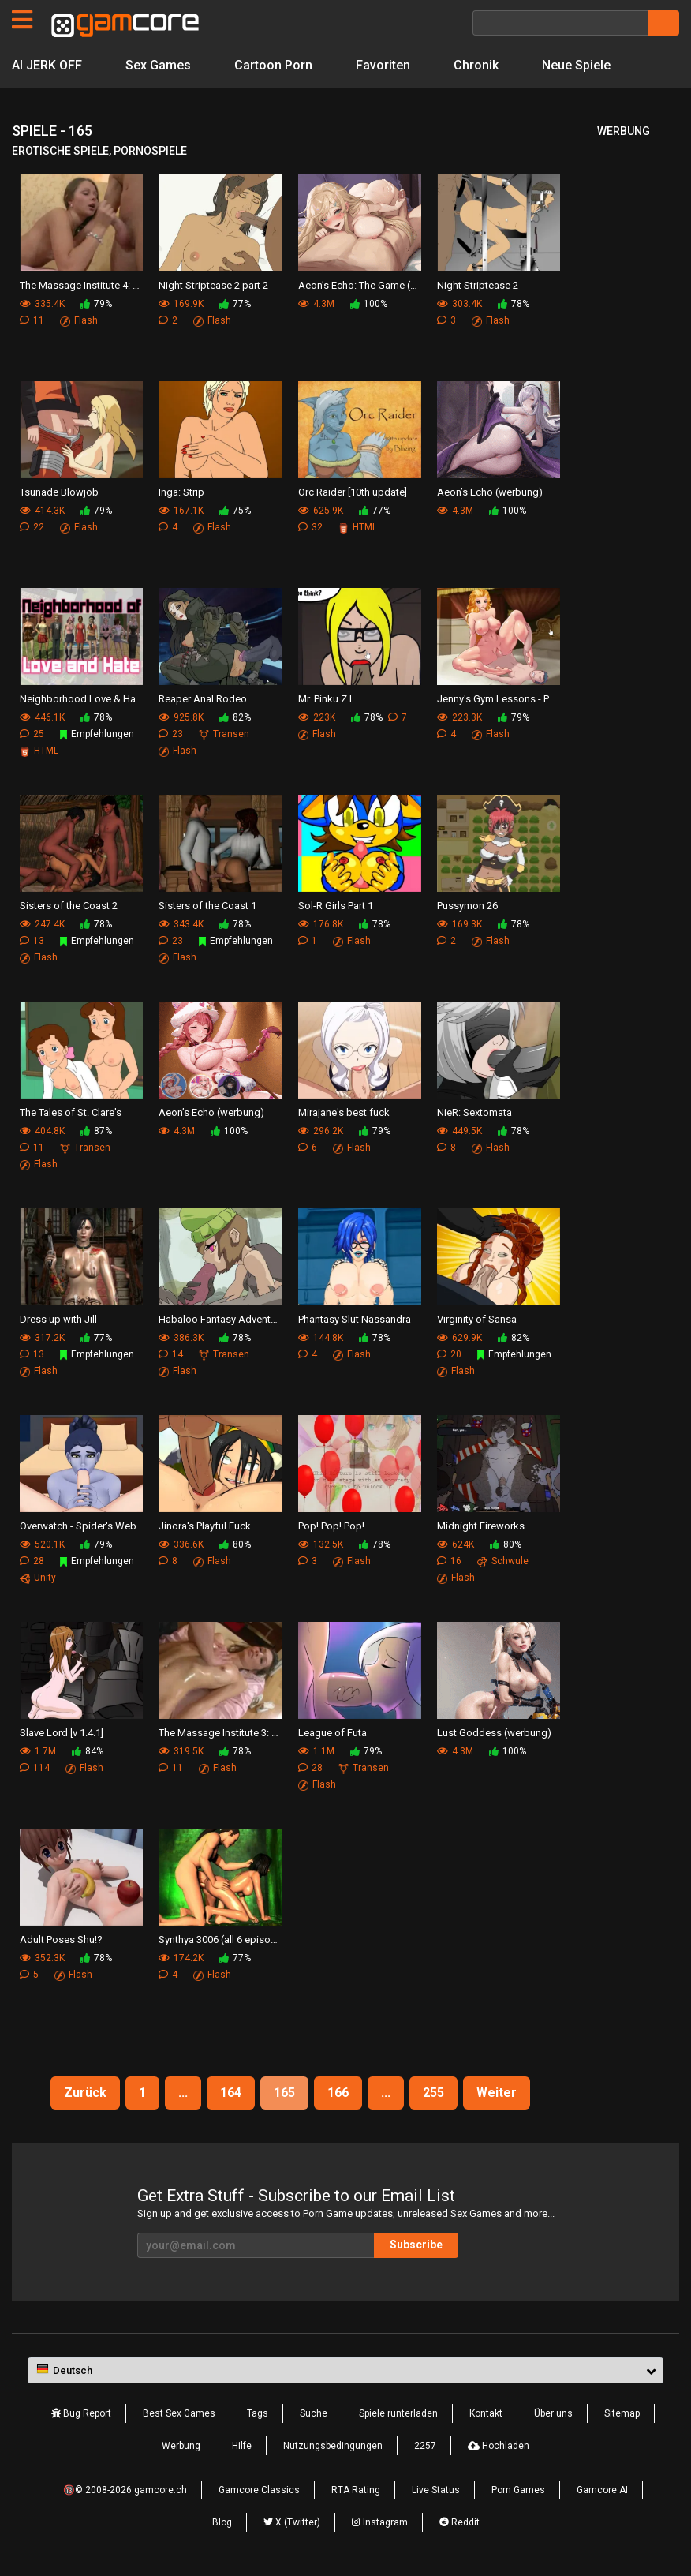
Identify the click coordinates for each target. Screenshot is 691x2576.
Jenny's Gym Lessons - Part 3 (498, 699)
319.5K (181, 1751)
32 (310, 527)
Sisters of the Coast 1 (207, 906)
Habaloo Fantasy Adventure (220, 1319)
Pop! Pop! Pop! (331, 1526)
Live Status (436, 2490)
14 (171, 1354)
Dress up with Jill (58, 1319)
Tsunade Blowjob (59, 492)
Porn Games (518, 2490)
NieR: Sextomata (474, 1112)
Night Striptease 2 (477, 285)
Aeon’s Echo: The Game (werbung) (359, 285)
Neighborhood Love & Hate (81, 699)
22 (32, 527)
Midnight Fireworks (481, 1526)
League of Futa (332, 1733)
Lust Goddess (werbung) (494, 1733)
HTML (357, 527)
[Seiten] (22, 20)
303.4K (459, 303)
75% (235, 510)
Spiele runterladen (398, 2413)
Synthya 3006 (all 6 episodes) (220, 1939)
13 (32, 940)
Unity (38, 1577)
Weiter (496, 2092)
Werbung (181, 2445)
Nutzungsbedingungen (333, 2445)
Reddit (459, 2522)
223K (316, 717)
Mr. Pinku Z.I (325, 699)
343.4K (181, 924)
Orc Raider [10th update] (352, 492)
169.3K (459, 924)
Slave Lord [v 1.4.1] (61, 1733)
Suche (313, 2413)
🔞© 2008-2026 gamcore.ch (125, 2490)
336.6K (181, 1544)
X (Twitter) (291, 2522)
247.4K (42, 924)
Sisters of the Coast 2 (69, 906)
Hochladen (498, 2445)
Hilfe (242, 2445)
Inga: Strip (181, 492)
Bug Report (81, 2413)
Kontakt (485, 2413)
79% (96, 303)
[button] (345, 2370)
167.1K (181, 510)
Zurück (85, 2092)
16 (449, 1561)
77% (235, 303)
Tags (257, 2413)
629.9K (459, 1337)
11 (32, 320)
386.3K (181, 1337)
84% (87, 1751)
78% (513, 303)
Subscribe (416, 2244)
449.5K (459, 1130)
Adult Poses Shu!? (61, 1939)
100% (368, 303)
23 (171, 733)
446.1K (42, 717)
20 (449, 1354)
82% (235, 717)
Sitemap (622, 2413)
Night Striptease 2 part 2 (213, 285)
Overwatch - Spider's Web (78, 1526)
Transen (224, 733)
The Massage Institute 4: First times (81, 285)
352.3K (42, 1958)
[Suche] (560, 23)
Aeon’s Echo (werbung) (490, 492)
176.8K (320, 924)
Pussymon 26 (467, 906)
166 (338, 2092)
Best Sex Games (179, 2413)
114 (35, 1767)
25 (32, 733)
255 (433, 2092)
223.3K (459, 717)
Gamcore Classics (259, 2490)
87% (96, 1130)
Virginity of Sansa (477, 1319)
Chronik (476, 65)
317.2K (42, 1337)
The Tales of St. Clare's (70, 1112)
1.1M (316, 1751)
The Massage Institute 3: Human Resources (220, 1733)
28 (32, 1561)
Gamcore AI (602, 2490)
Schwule (503, 1561)
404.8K (42, 1130)
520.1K (42, 1544)
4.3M (316, 303)
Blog (222, 2522)
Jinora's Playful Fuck (205, 1526)
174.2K (181, 1958)
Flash (79, 320)
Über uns (553, 2413)
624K (455, 1544)
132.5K (320, 1544)
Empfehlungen (97, 733)
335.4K (42, 303)
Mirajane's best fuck (344, 1112)
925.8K (181, 717)
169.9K (181, 303)
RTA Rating (355, 2490)
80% (235, 1544)
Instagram (380, 2522)
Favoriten (383, 65)
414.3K (42, 510)
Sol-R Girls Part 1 (335, 906)
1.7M (38, 1751)
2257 (425, 2445)
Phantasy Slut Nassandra (354, 1319)
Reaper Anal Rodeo (203, 699)
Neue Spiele (576, 65)
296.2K (320, 1130)
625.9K (320, 510)
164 (230, 2092)
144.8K (320, 1337)
